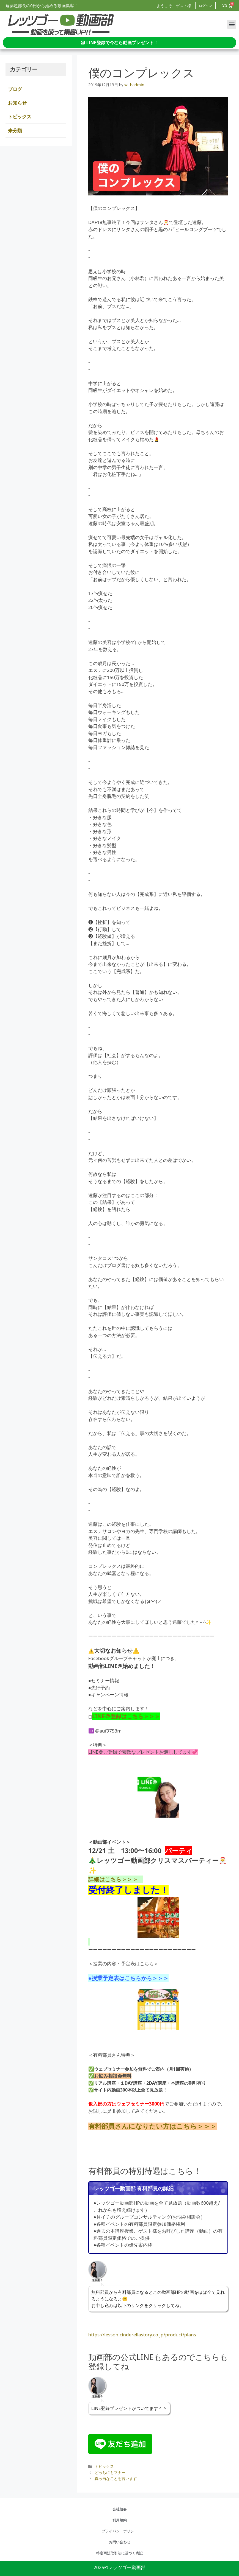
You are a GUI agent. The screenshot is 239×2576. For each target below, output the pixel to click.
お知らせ (17, 103)
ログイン (205, 5)
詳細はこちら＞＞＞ (115, 1879)
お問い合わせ (119, 2541)
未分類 (15, 130)
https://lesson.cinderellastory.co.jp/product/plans (142, 2334)
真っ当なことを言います (116, 2478)
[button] (231, 24)
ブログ (15, 89)
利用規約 (119, 2520)
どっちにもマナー (112, 2472)
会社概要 (119, 2509)
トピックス (104, 2466)
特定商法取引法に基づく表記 (119, 2552)
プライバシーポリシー (120, 2531)
